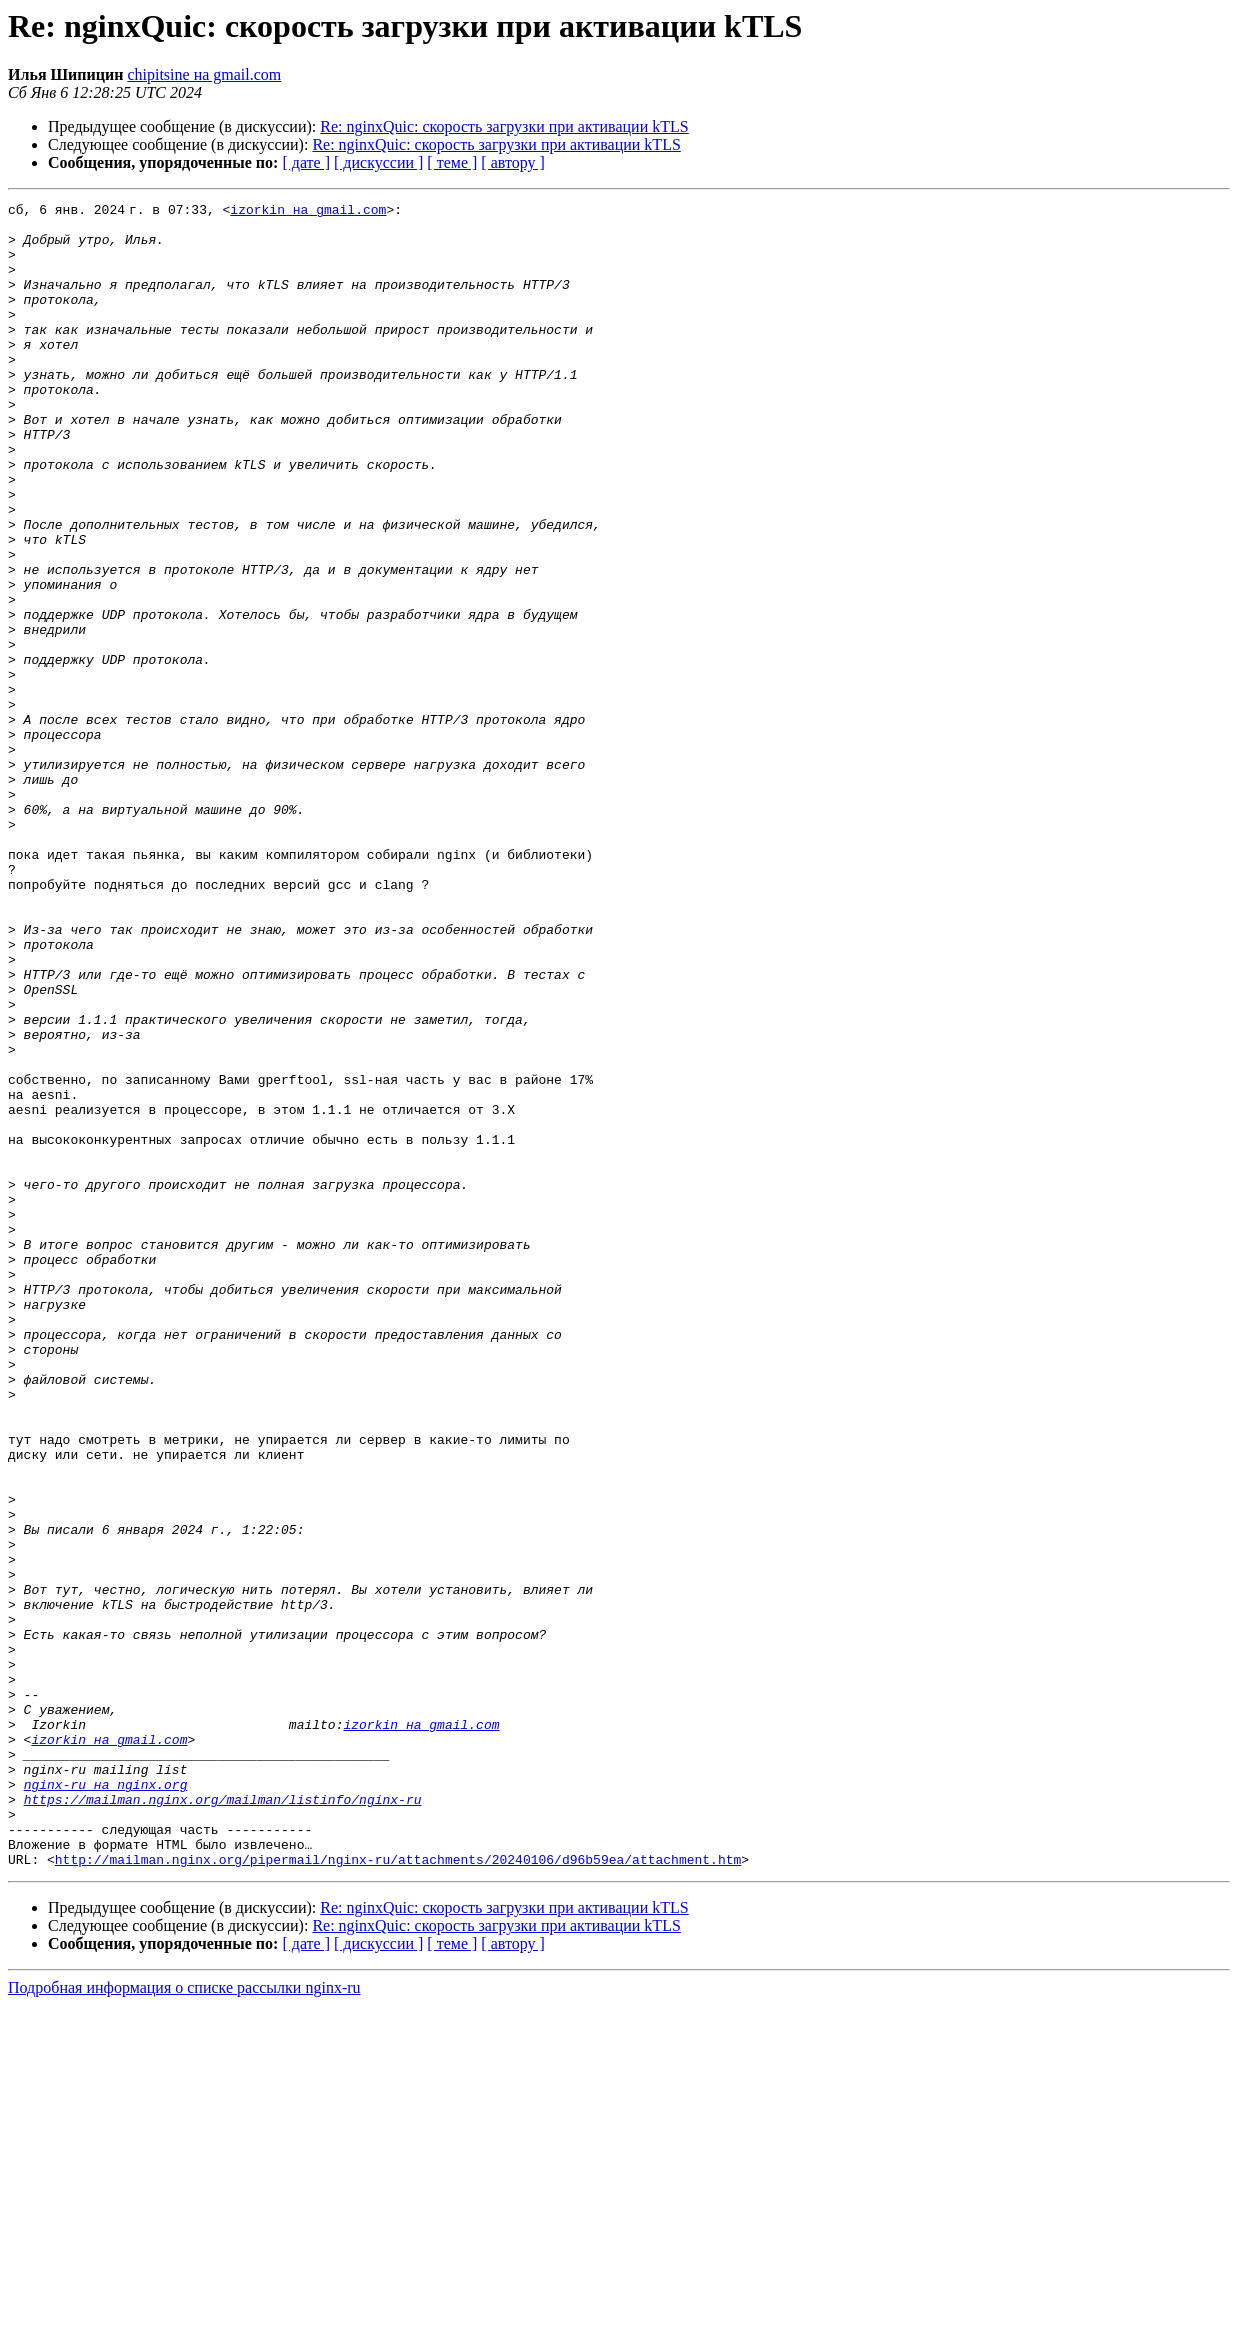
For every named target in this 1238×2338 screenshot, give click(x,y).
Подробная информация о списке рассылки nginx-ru (184, 2320)
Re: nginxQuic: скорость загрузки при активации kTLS (504, 126)
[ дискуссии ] (378, 162)
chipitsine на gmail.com (204, 74)
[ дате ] (306, 162)
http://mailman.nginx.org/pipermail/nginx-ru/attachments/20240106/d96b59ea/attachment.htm (398, 2192)
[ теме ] (452, 162)
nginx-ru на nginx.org (106, 2102)
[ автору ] (512, 162)
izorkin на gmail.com (312, 212)
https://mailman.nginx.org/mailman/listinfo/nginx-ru (223, 2120)
